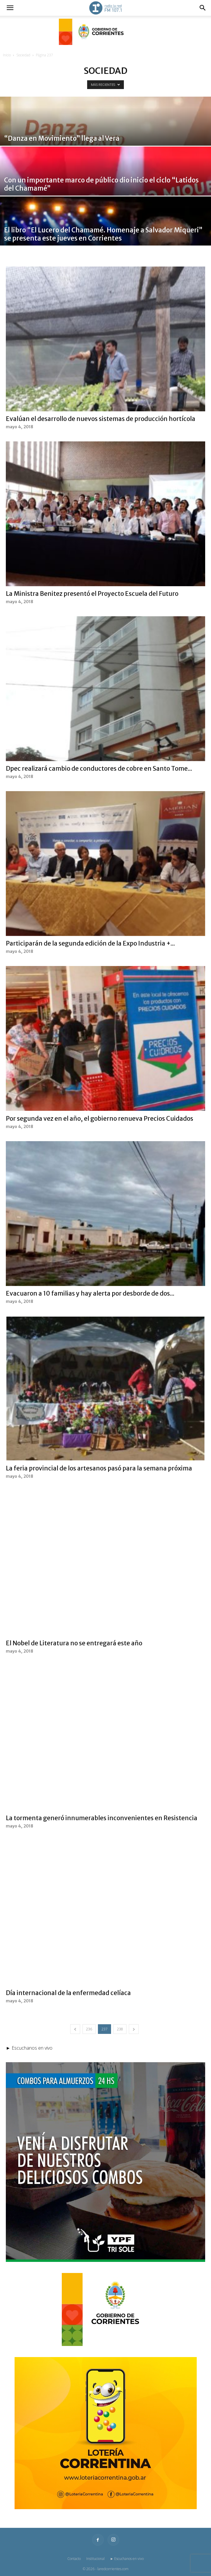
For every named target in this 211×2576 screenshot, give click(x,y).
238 (120, 2029)
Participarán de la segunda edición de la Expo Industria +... (90, 943)
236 (89, 2029)
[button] (10, 8)
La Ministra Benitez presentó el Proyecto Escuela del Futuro (92, 594)
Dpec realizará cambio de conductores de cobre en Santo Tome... (99, 768)
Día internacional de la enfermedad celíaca (68, 1993)
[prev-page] (75, 2029)
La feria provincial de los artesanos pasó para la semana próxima (99, 1468)
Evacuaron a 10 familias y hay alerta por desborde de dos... (90, 1293)
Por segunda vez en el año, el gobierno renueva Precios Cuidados (99, 1118)
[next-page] (134, 2029)
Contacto (74, 2558)
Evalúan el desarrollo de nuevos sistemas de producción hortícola (100, 419)
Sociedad (23, 55)
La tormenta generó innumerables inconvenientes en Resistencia (101, 1818)
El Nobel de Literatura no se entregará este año (74, 1643)
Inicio (7, 55)
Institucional (95, 2558)
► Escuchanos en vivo (127, 2558)
